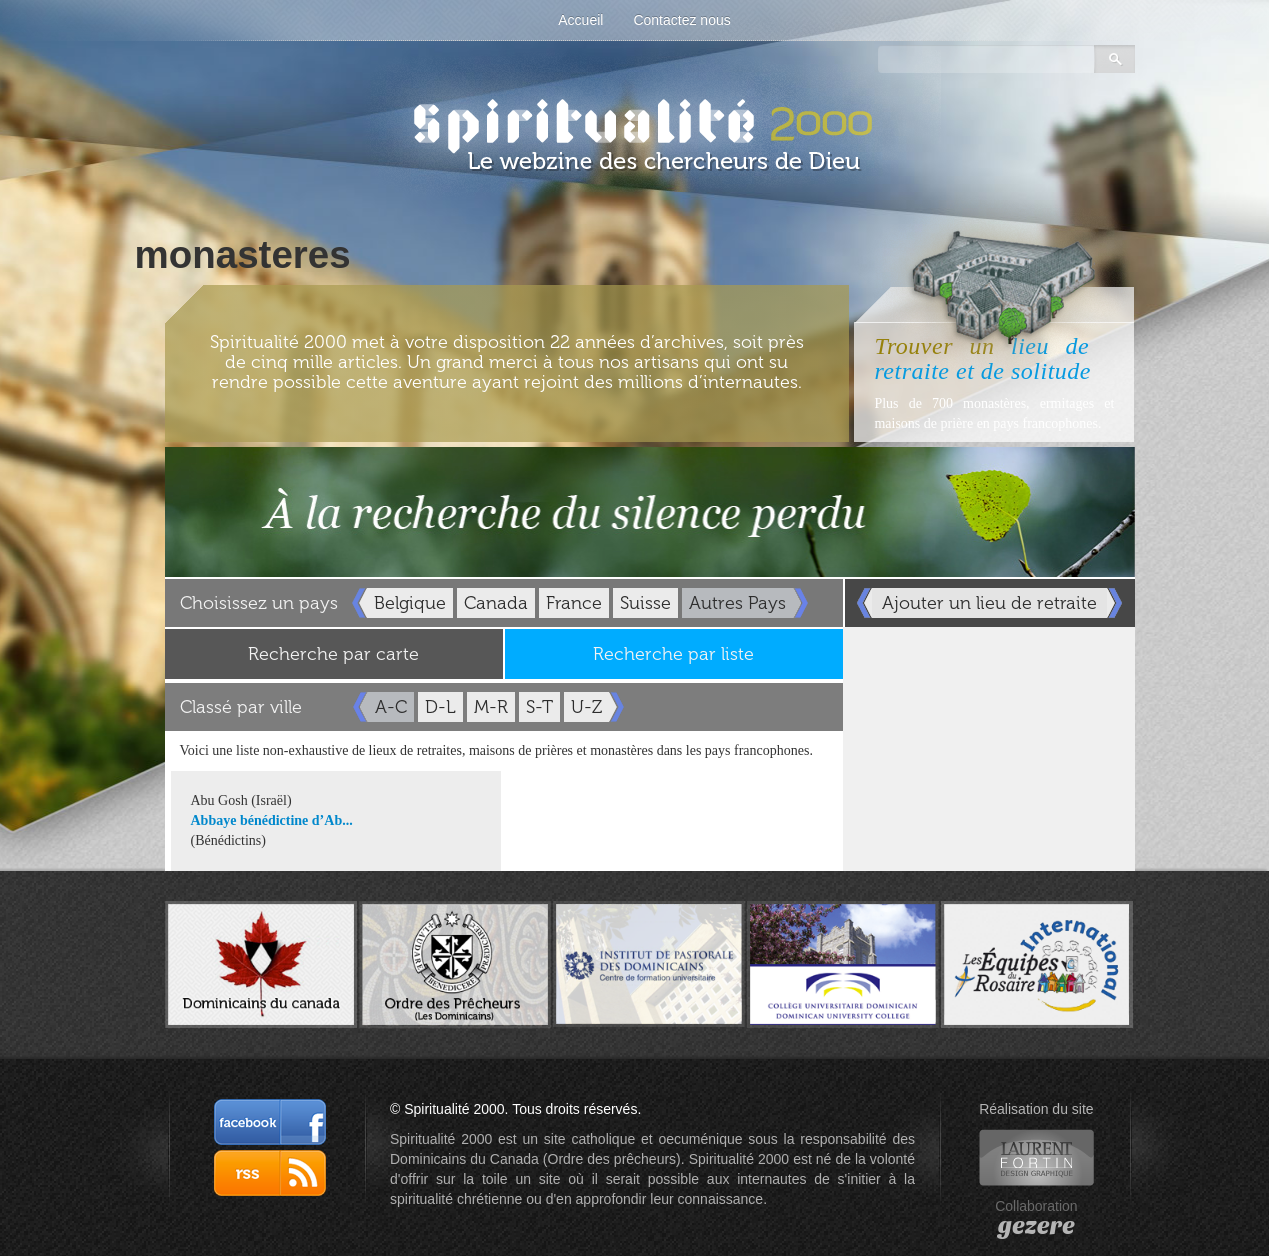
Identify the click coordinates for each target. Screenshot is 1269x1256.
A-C (391, 707)
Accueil (580, 20)
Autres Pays (737, 603)
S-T (539, 707)
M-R (491, 707)
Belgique (410, 603)
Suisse (645, 603)
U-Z (586, 707)
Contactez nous (681, 20)
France (574, 603)
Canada (496, 603)
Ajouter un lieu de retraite (989, 603)
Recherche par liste (673, 654)
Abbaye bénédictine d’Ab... (272, 820)
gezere (1036, 1226)
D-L (440, 707)
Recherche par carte (333, 654)
